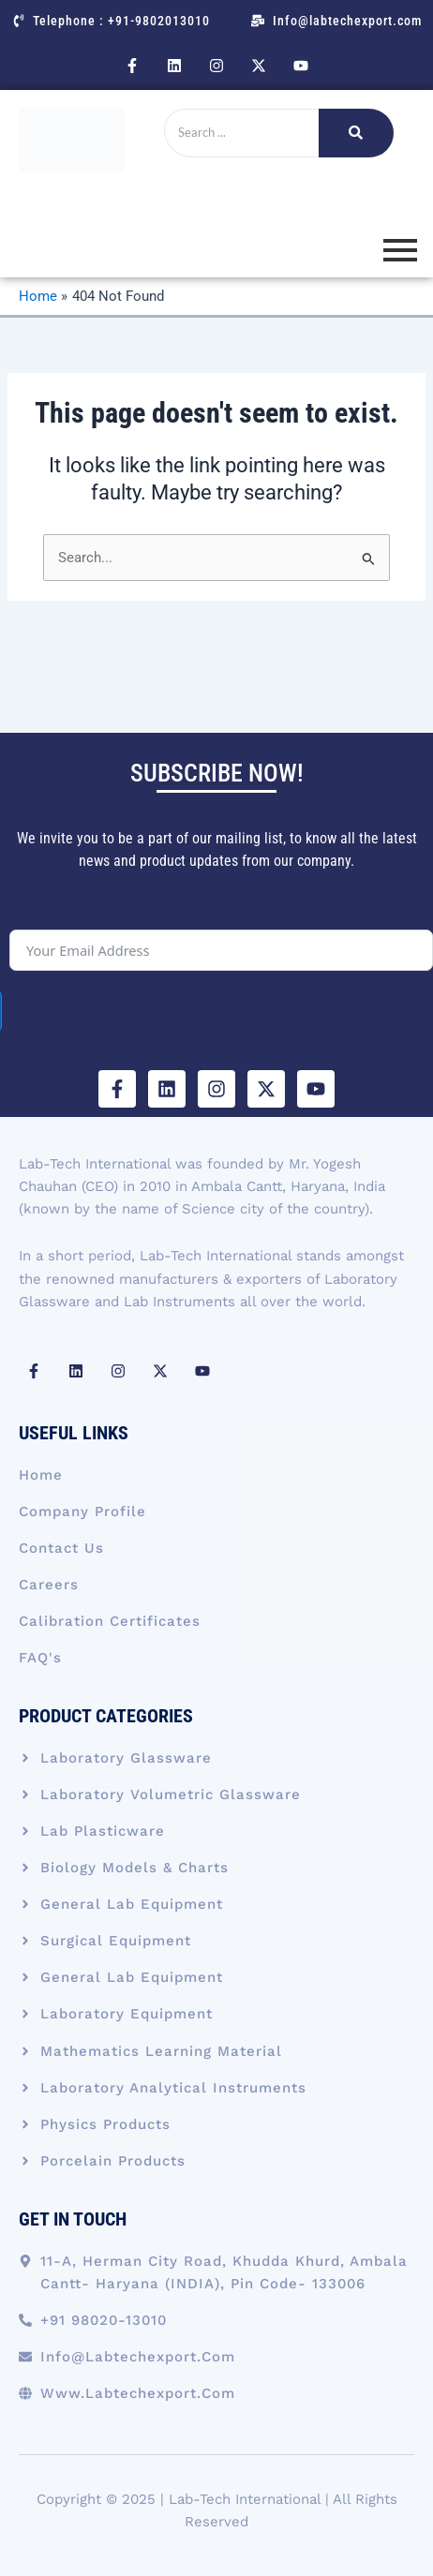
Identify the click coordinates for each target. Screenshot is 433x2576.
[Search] (241, 132)
